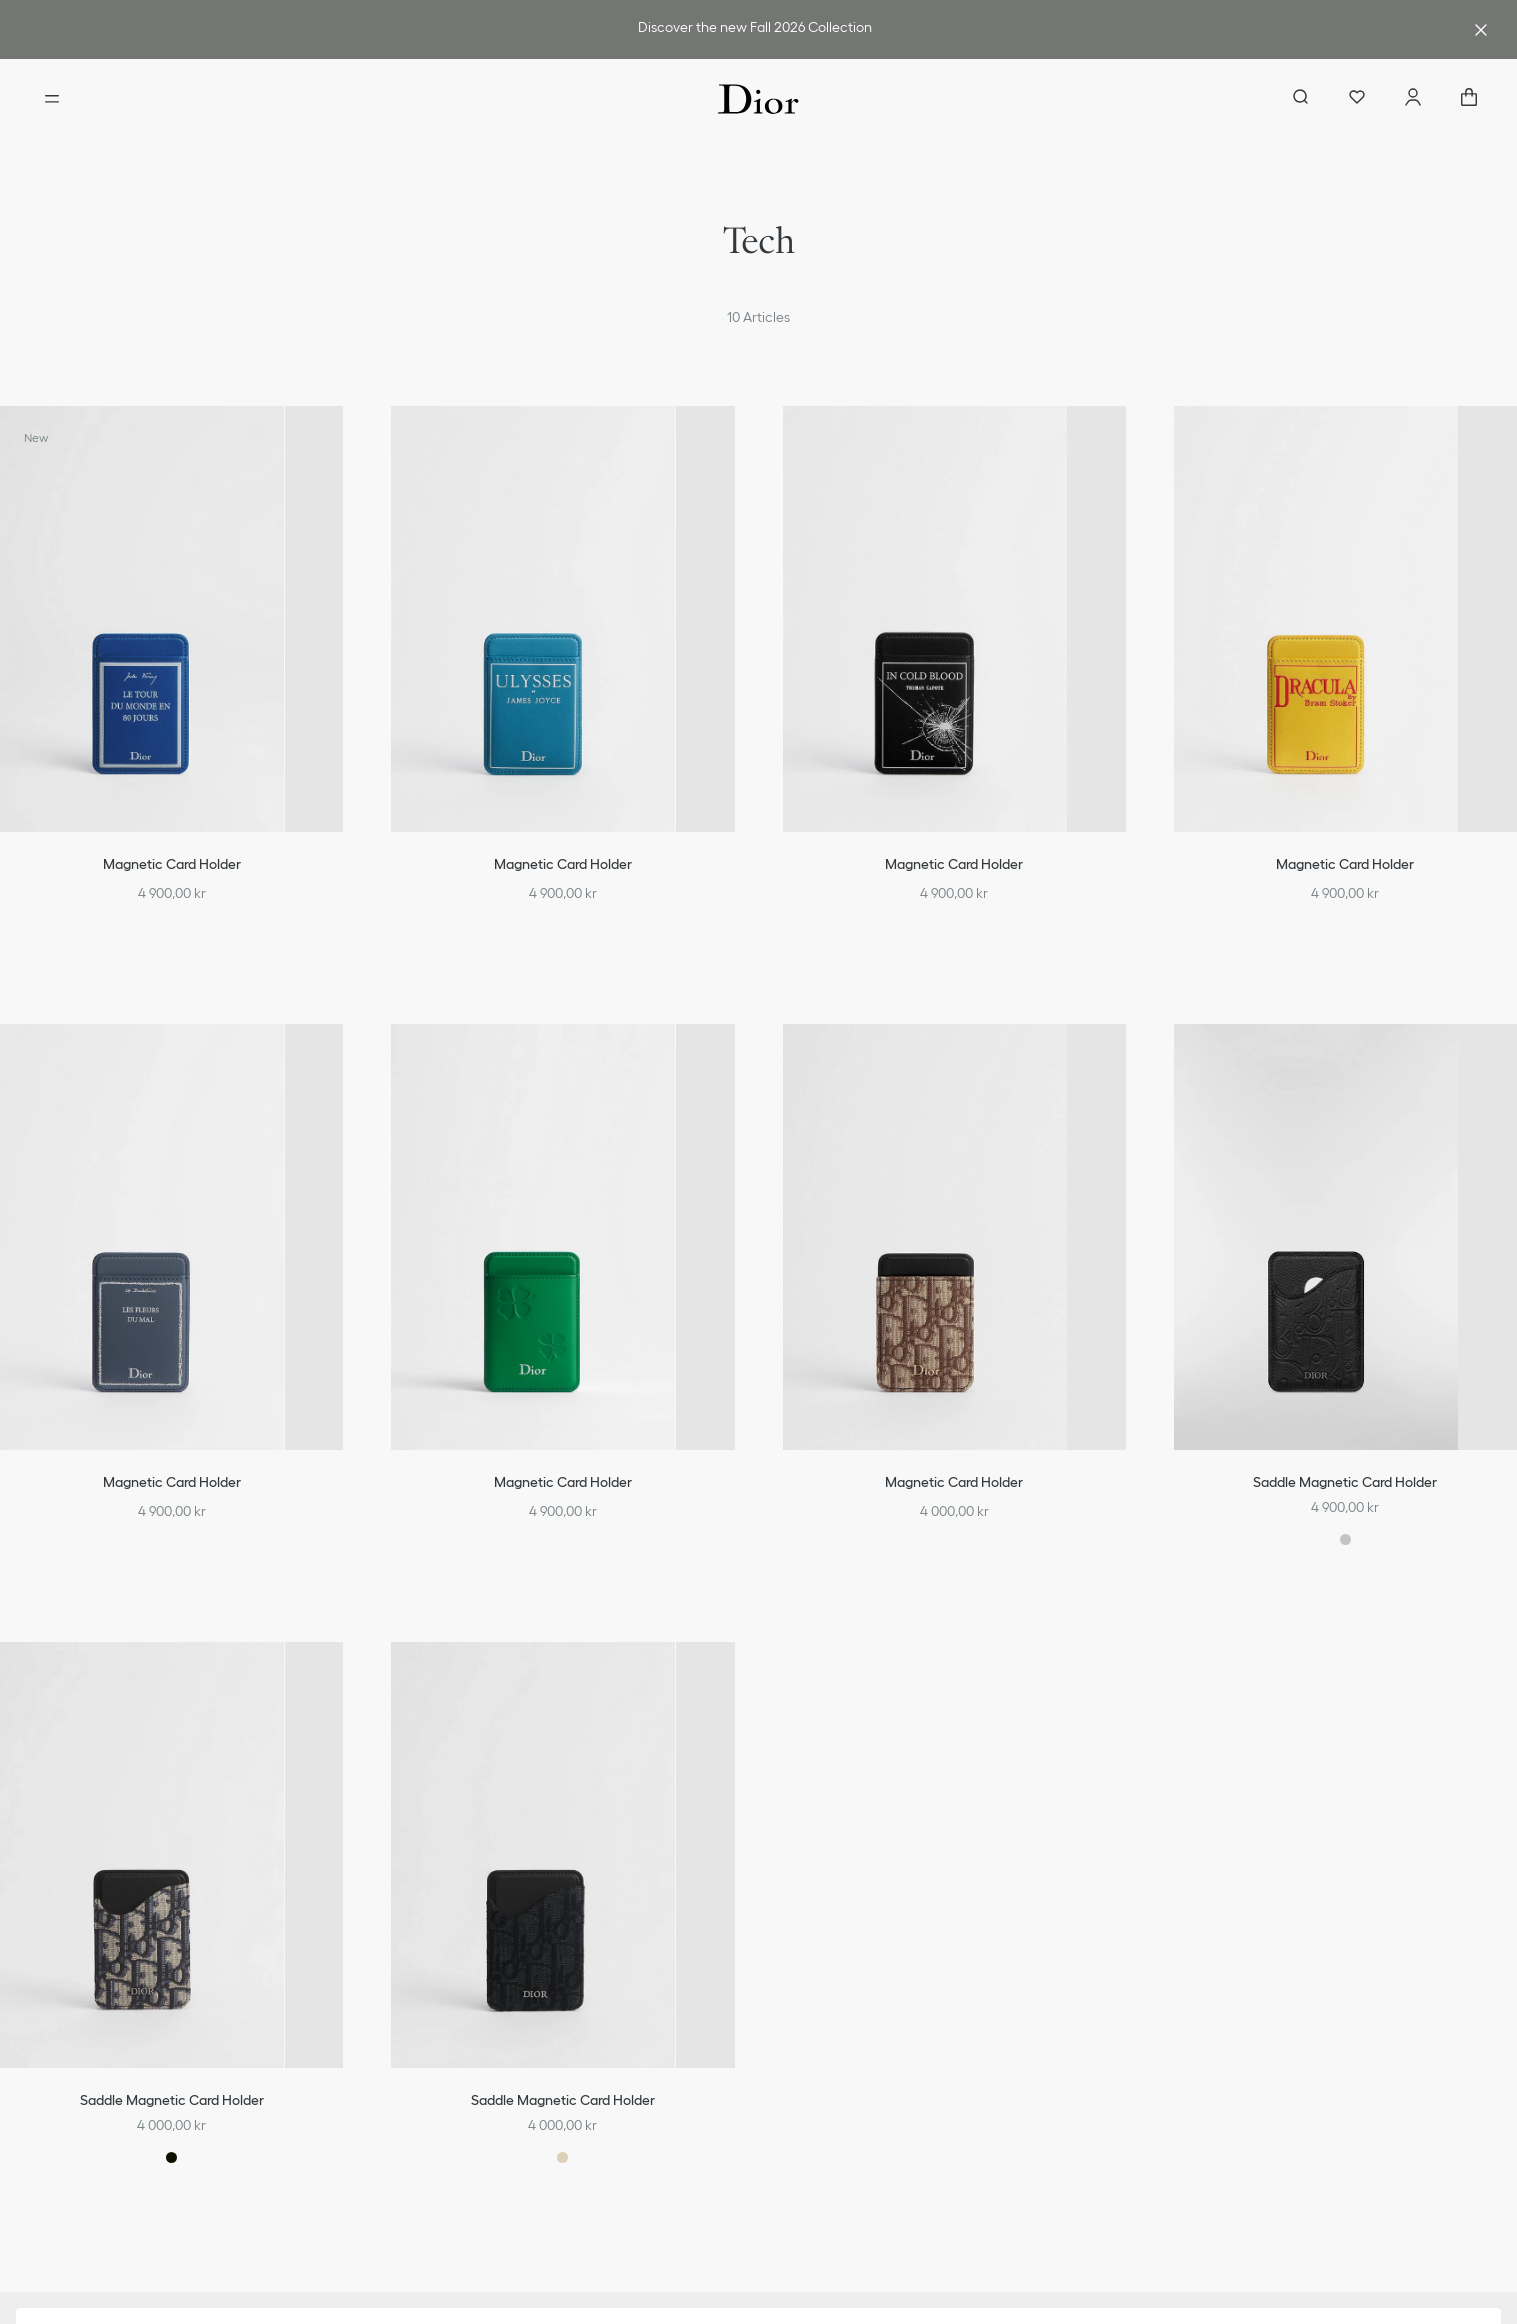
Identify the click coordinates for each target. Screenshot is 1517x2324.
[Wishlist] (1357, 99)
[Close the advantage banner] (1481, 30)
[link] (754, 29)
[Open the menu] (52, 99)
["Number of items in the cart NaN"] (1469, 99)
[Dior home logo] (758, 99)
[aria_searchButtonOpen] (1301, 99)
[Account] (1413, 99)
